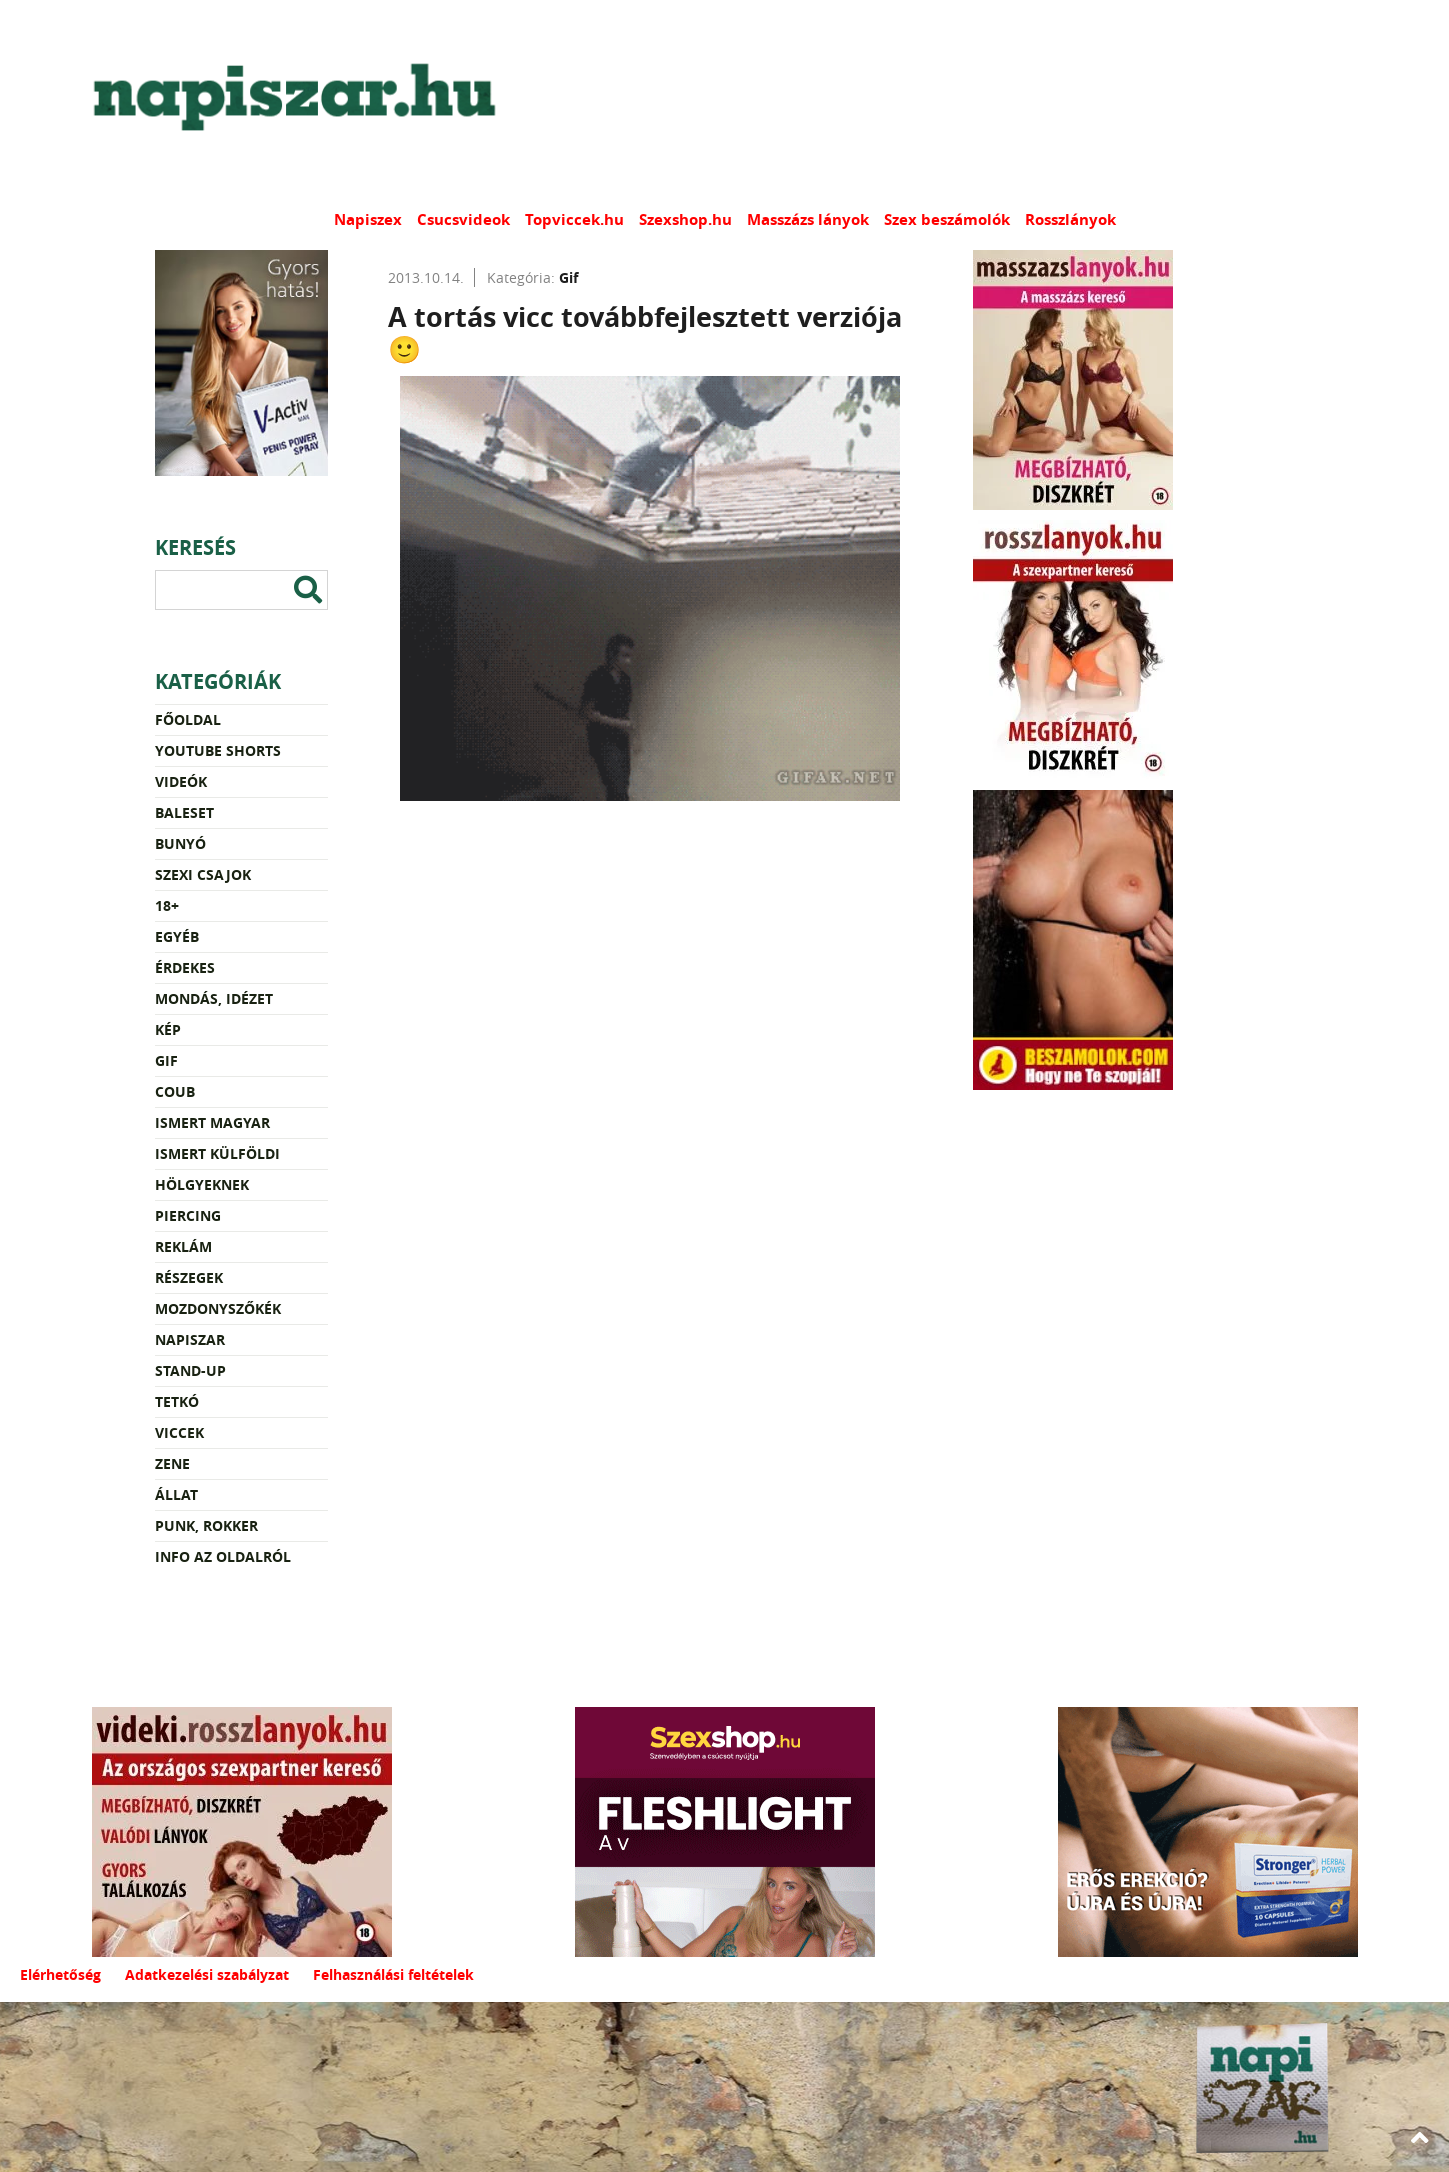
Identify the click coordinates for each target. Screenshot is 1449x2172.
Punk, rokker (206, 1525)
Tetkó (177, 1401)
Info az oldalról (223, 1556)
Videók (181, 781)
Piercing (188, 1215)
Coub (175, 1091)
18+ (167, 905)
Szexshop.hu (685, 219)
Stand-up (190, 1370)
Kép (168, 1029)
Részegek (189, 1277)
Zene (172, 1463)
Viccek (179, 1432)
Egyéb (177, 936)
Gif (166, 1060)
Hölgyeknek (202, 1184)
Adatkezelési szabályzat (207, 1974)
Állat (176, 1494)
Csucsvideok (463, 219)
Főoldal (188, 719)
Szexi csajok (203, 874)
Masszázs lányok (808, 219)
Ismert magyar (212, 1122)
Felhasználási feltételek (393, 1974)
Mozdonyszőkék (218, 1308)
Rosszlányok (1070, 219)
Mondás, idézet (214, 998)
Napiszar (190, 1339)
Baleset (184, 812)
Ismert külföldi (217, 1153)
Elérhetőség (60, 1974)
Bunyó (180, 843)
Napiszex (368, 219)
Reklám (183, 1246)
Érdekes (185, 967)
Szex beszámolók (947, 219)
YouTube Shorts (218, 750)
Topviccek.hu (574, 219)
